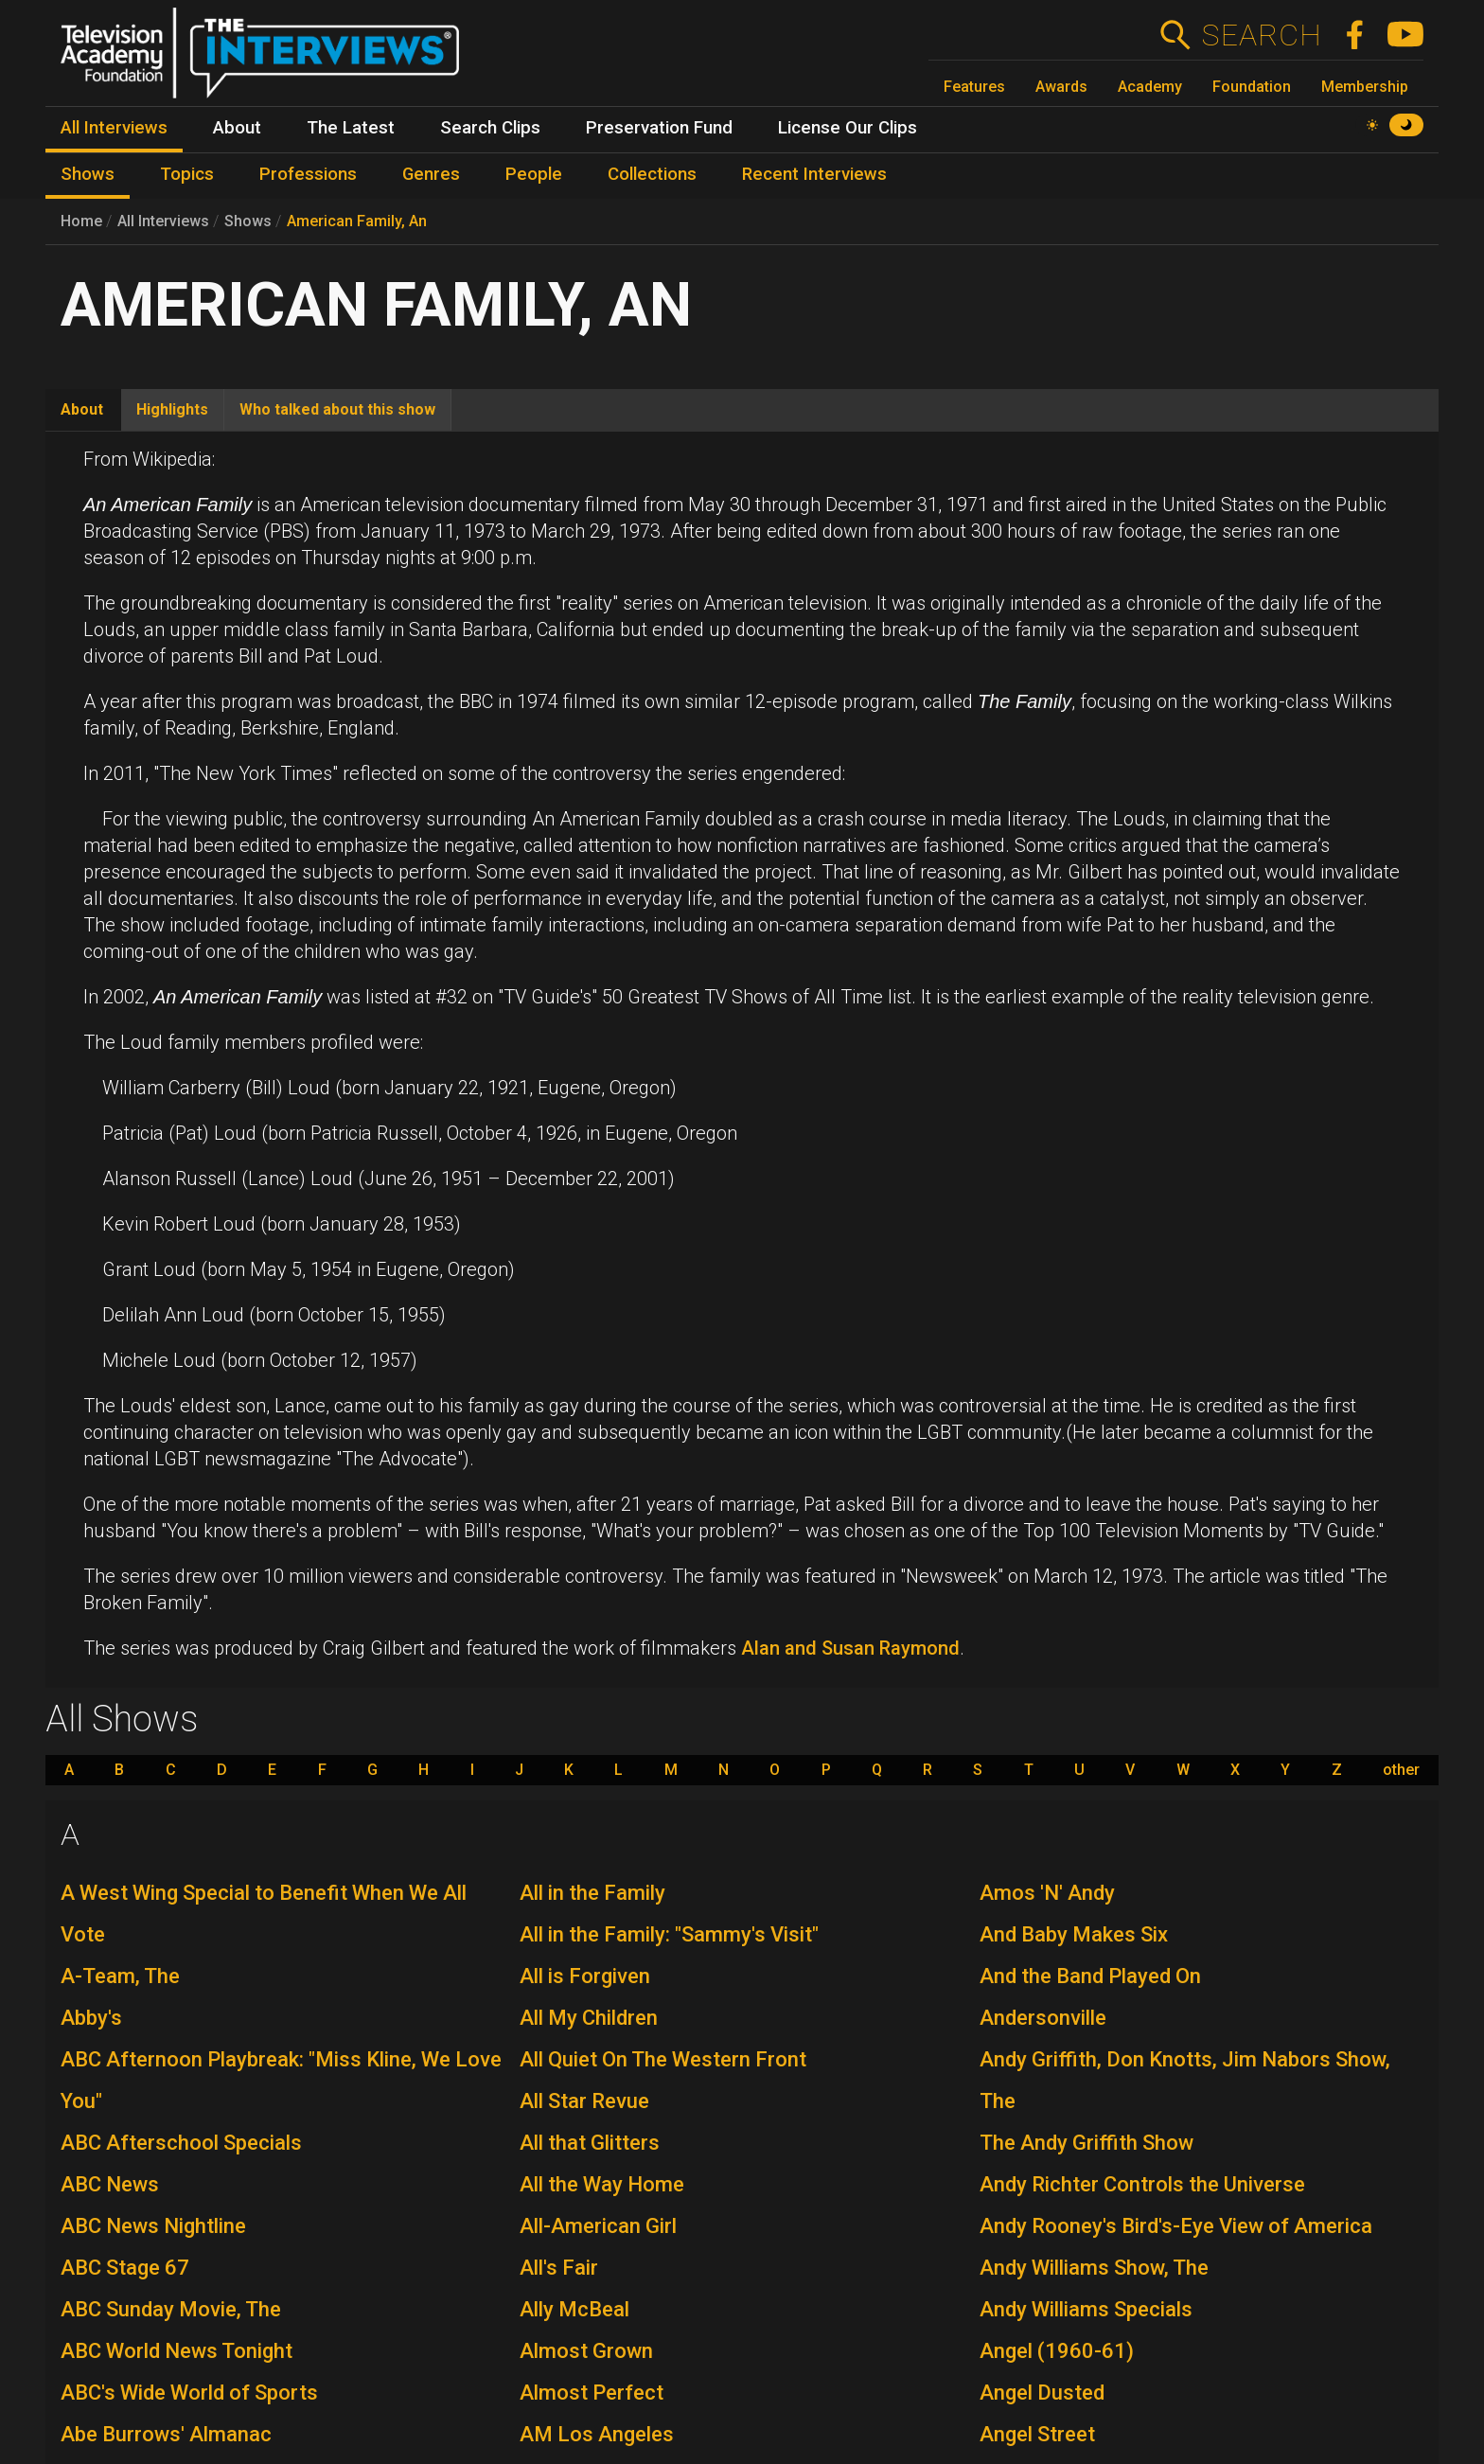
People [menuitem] (533, 174)
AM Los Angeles (597, 2434)
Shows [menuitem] (88, 174)
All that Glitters (590, 2142)
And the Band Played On (1090, 1976)
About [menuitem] (237, 127)
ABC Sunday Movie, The (171, 2309)
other (1401, 1770)
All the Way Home (602, 2184)
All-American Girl (598, 2226)
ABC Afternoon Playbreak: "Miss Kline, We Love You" (281, 2080)
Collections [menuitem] (652, 174)
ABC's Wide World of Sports (189, 2392)
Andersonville (1043, 2018)
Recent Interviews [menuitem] (814, 174)
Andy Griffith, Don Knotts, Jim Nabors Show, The (1185, 2080)
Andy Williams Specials (1086, 2309)
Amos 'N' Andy (1047, 1893)
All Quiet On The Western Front (663, 2059)
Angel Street (1037, 2434)
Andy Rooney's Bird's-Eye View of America (1176, 2226)
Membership (1364, 87)
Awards (1061, 87)
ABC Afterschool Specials (181, 2142)
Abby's (91, 2018)
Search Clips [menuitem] (490, 127)
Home (81, 221)
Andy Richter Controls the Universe (1142, 2184)
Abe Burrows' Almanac (166, 2434)
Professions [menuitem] (308, 174)
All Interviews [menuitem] (114, 127)
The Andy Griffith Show (1086, 2142)
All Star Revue (584, 2101)
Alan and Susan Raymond (850, 1648)
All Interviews (163, 221)
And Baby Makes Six (1074, 1934)
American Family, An (357, 221)
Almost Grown (586, 2351)
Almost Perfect (591, 2392)
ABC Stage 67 (125, 2267)
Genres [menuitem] (431, 174)
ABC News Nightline (153, 2226)
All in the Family (592, 1893)
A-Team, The (120, 1976)
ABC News (110, 2184)
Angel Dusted (1042, 2392)
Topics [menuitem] (187, 174)
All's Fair (559, 2267)
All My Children (589, 2018)
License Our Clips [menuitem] (847, 127)
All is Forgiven (585, 1976)
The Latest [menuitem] (351, 127)
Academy (1150, 87)
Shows (248, 221)
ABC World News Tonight (176, 2351)
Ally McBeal (574, 2309)
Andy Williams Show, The (1094, 2267)
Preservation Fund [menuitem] (659, 127)
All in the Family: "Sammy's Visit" (669, 1934)
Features (974, 87)
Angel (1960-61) (1057, 2351)
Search (1261, 35)
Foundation (1251, 87)
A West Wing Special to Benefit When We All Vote (264, 1913)
